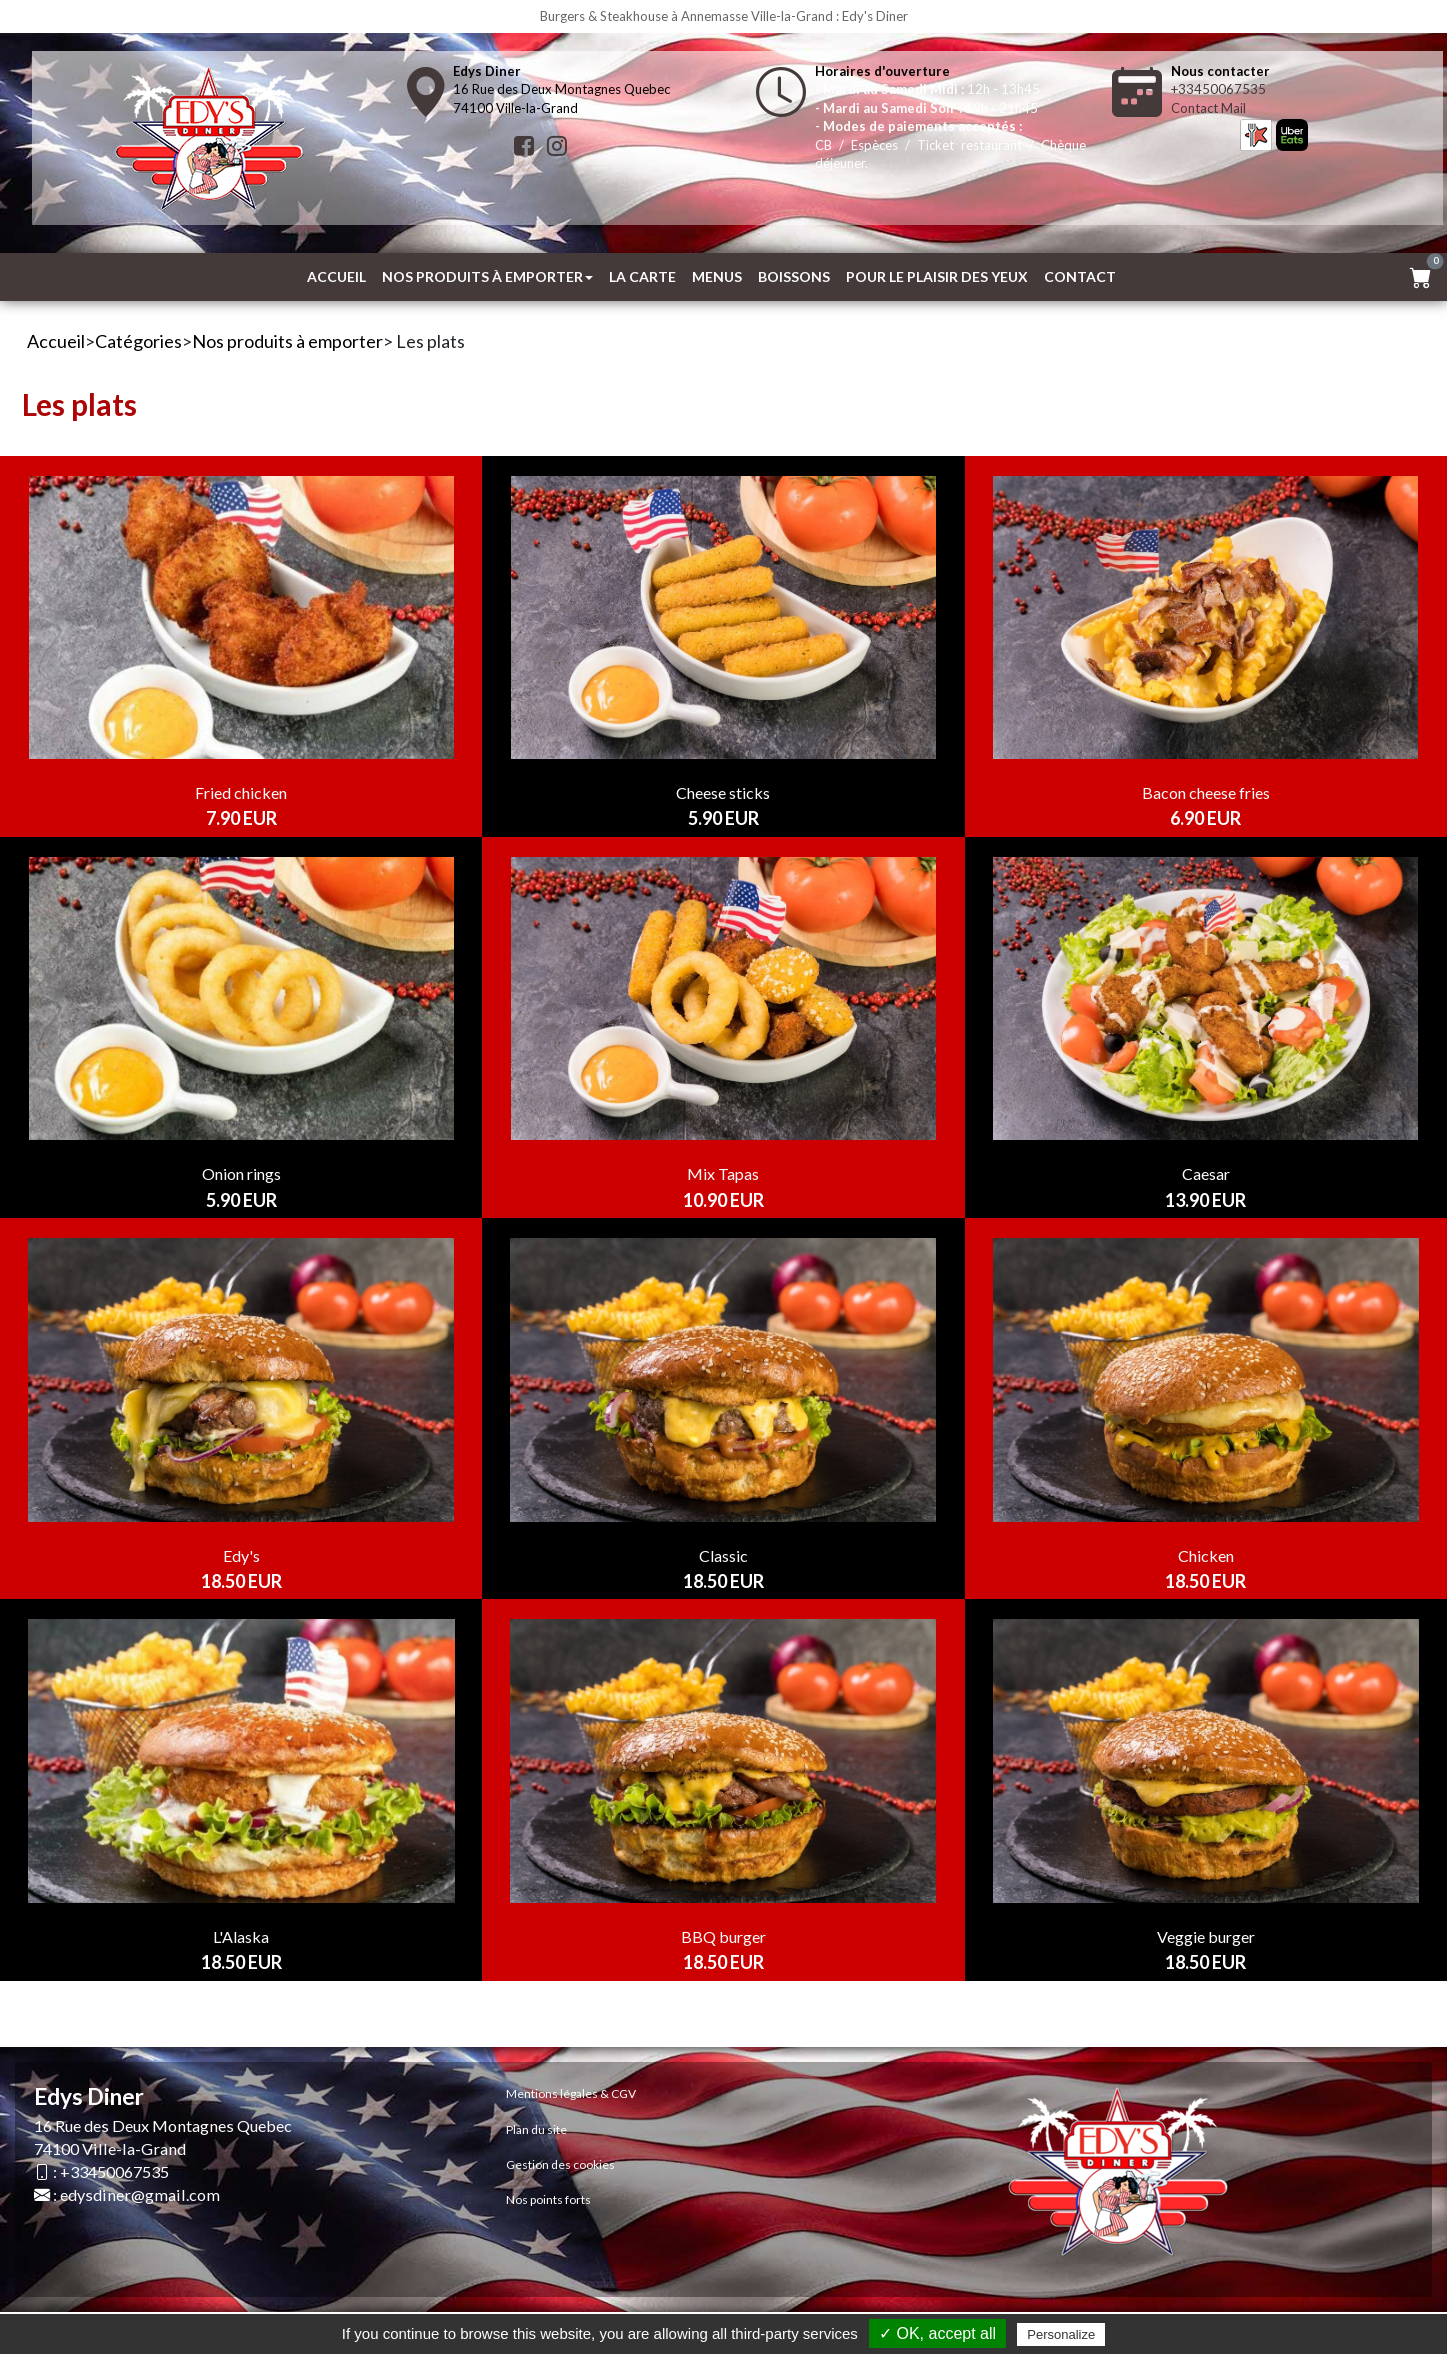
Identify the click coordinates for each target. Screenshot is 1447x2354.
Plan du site (536, 2129)
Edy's (241, 1555)
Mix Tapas (723, 1173)
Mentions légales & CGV (571, 2093)
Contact (1080, 276)
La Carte (642, 276)
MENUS (717, 276)
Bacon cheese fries (1206, 792)
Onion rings (241, 1173)
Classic (723, 1555)
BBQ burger (723, 1936)
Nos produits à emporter (487, 276)
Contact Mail (1208, 108)
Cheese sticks (723, 792)
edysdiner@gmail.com (140, 2194)
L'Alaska (241, 1936)
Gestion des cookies (560, 2164)
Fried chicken (241, 792)
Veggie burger (1206, 1936)
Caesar (1206, 1173)
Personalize (1061, 2334)
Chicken (1206, 1555)
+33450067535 (1218, 89)
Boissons (794, 276)
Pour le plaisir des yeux (937, 276)
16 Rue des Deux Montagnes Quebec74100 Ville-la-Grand (561, 89)
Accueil (336, 276)
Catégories (138, 341)
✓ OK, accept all (937, 2333)
